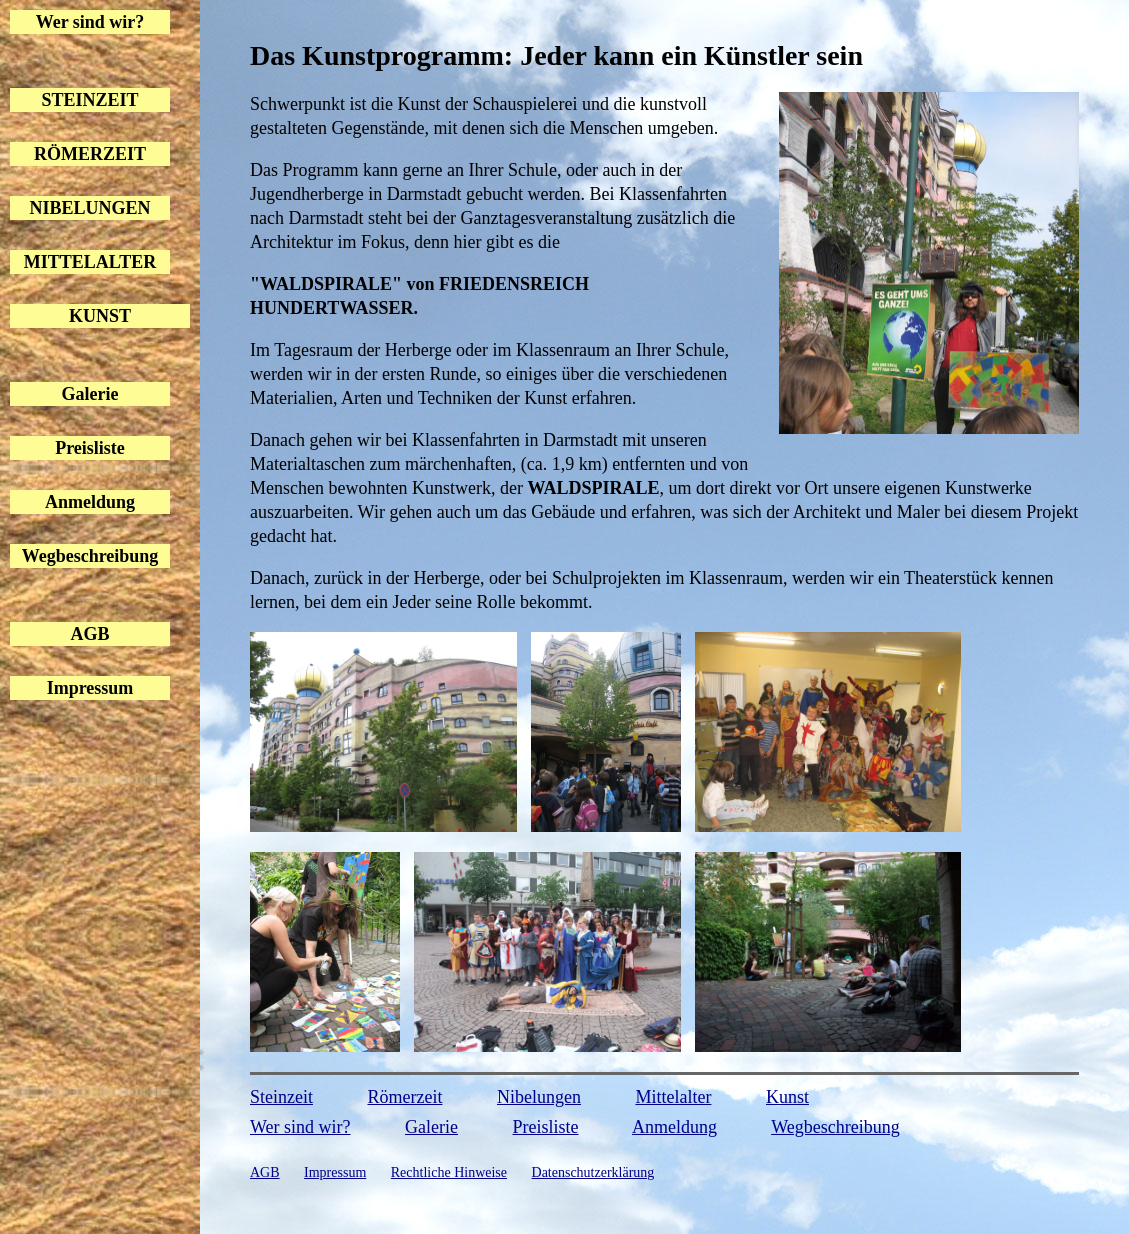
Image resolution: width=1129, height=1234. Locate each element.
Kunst (787, 1097)
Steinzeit (281, 1097)
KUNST (100, 316)
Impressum (90, 688)
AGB (89, 634)
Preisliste (90, 448)
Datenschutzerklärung (593, 1172)
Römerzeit (404, 1097)
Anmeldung (90, 502)
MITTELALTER (90, 262)
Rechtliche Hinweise (449, 1172)
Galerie (90, 394)
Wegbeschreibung (90, 556)
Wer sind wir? (90, 22)
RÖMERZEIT (90, 154)
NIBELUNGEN (89, 208)
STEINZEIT (89, 100)
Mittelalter (673, 1097)
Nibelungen (539, 1097)
